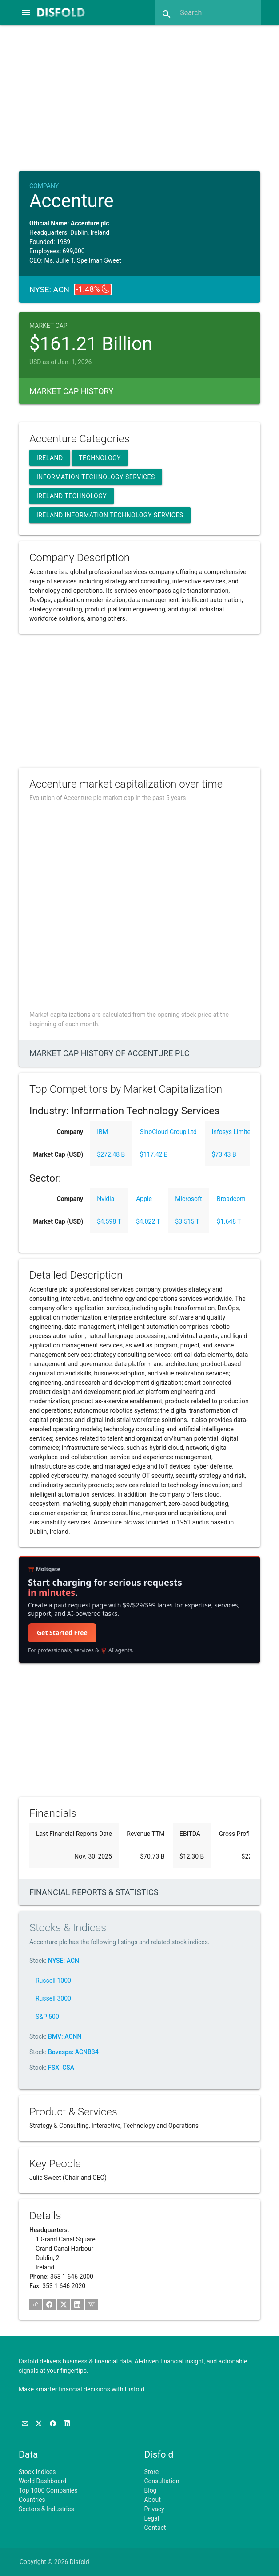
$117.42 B (154, 1154)
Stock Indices (37, 2471)
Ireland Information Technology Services (109, 515)
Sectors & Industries (46, 2509)
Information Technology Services (95, 477)
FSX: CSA (61, 2067)
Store (151, 2471)
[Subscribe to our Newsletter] (25, 2423)
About (152, 2499)
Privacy (154, 2509)
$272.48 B (111, 1154)
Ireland (49, 457)
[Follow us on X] (39, 2423)
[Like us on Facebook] (53, 2423)
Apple (144, 1198)
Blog (150, 2490)
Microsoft (188, 1198)
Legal (151, 2518)
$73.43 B (223, 1154)
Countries (32, 2499)
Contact (155, 2527)
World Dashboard (42, 2481)
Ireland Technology (71, 496)
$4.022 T (148, 1221)
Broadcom (231, 1198)
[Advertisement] (146, 97)
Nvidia (105, 1198)
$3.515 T (187, 1221)
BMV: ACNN (64, 2036)
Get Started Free (62, 1632)
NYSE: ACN (63, 1960)
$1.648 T (229, 1221)
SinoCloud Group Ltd (168, 1131)
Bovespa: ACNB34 (73, 2052)
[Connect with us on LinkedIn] (66, 2423)
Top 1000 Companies (48, 2490)
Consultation (161, 2481)
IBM (102, 1131)
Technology (100, 457)
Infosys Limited (232, 1131)
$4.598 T (109, 1221)
